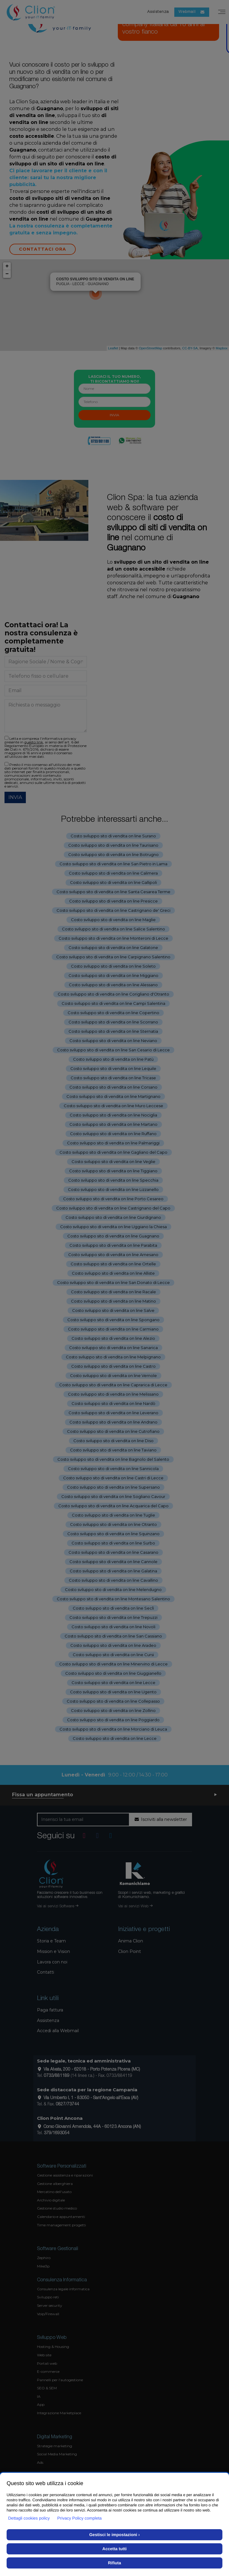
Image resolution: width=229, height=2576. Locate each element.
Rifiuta (114, 2562)
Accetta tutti (114, 2548)
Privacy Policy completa (79, 2518)
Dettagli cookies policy (29, 2518)
